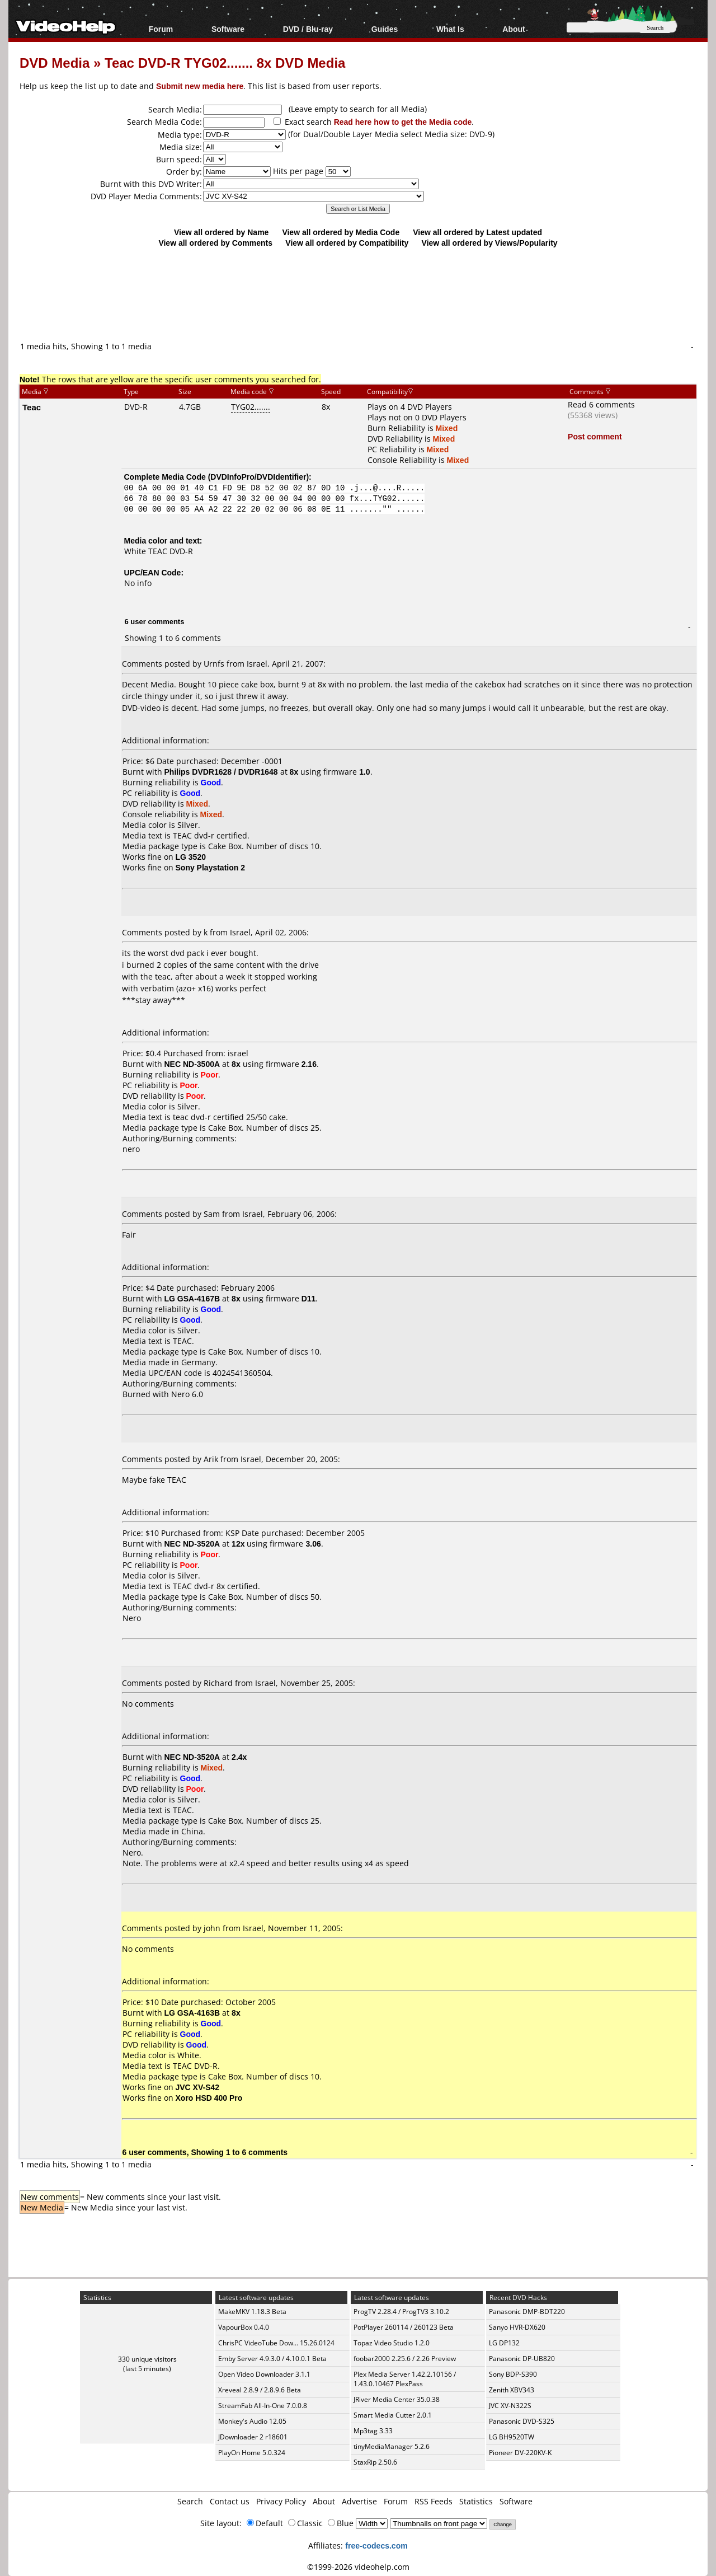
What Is (450, 29)
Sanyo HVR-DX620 (517, 2327)
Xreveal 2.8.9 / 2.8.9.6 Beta (259, 2390)
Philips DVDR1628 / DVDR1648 (221, 771)
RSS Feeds (433, 2501)
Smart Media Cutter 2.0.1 (393, 2415)
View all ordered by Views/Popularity (490, 242)
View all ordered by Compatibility (346, 242)
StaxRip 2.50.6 (375, 2462)
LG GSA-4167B (192, 1298)
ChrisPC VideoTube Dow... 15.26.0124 (276, 2343)
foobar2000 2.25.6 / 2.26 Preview (405, 2358)
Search (190, 2501)
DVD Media (55, 62)
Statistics (476, 2501)
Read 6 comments (601, 404)
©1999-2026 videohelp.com (358, 2566)
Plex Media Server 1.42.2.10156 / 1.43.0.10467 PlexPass (405, 2378)
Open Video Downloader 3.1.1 (264, 2374)
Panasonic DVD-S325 (521, 2421)
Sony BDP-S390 (513, 2374)
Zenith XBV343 (511, 2390)
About (513, 29)
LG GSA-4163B (192, 2012)
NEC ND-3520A (192, 1543)
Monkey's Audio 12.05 (252, 2421)
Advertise (359, 2501)
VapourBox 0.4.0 (243, 2327)
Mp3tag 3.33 (373, 2431)
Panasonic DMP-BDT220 (527, 2311)
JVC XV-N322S (510, 2405)
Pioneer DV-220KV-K (520, 2452)
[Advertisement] (358, 293)
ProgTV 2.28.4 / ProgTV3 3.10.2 (401, 2311)
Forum (161, 29)
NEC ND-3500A (192, 1063)
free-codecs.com (376, 2545)
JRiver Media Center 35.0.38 (397, 2399)
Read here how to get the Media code (403, 121)
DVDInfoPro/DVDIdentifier (258, 476)
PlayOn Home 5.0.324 (251, 2452)
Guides (384, 29)
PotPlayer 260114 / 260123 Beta (404, 2327)
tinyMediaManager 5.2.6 (392, 2446)
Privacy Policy (281, 2501)
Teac (31, 407)
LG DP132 (504, 2343)
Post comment (594, 436)
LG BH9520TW (511, 2437)
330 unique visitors (147, 2359)
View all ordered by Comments (215, 242)
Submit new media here (199, 86)
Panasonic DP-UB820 (522, 2358)
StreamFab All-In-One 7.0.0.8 (262, 2405)
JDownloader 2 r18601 (253, 2437)
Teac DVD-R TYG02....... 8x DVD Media (225, 62)
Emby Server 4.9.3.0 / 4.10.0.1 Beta (272, 2358)
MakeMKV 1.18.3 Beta (252, 2311)
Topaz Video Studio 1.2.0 (392, 2343)
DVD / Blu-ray (308, 29)
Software (227, 29)
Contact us (229, 2501)
